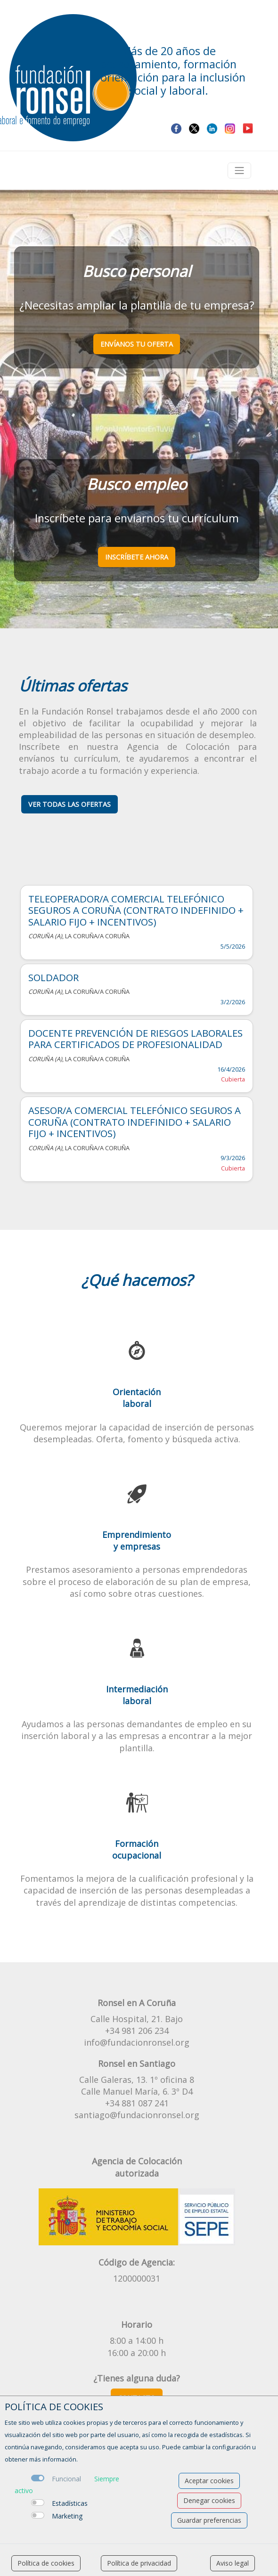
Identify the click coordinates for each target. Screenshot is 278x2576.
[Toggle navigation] (239, 171)
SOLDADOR (53, 977)
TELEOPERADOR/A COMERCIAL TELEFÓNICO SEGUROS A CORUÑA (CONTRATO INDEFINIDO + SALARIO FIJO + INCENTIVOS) (136, 910)
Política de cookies (45, 2563)
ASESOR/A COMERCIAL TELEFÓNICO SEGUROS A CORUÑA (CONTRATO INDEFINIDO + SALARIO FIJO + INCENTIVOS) (134, 1122)
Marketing (67, 2515)
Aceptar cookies (209, 2480)
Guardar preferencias (209, 2520)
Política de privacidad (139, 2563)
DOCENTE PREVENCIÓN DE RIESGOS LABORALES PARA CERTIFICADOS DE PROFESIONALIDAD (135, 1038)
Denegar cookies (209, 2500)
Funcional (66, 2478)
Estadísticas (70, 2503)
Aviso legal (232, 2563)
